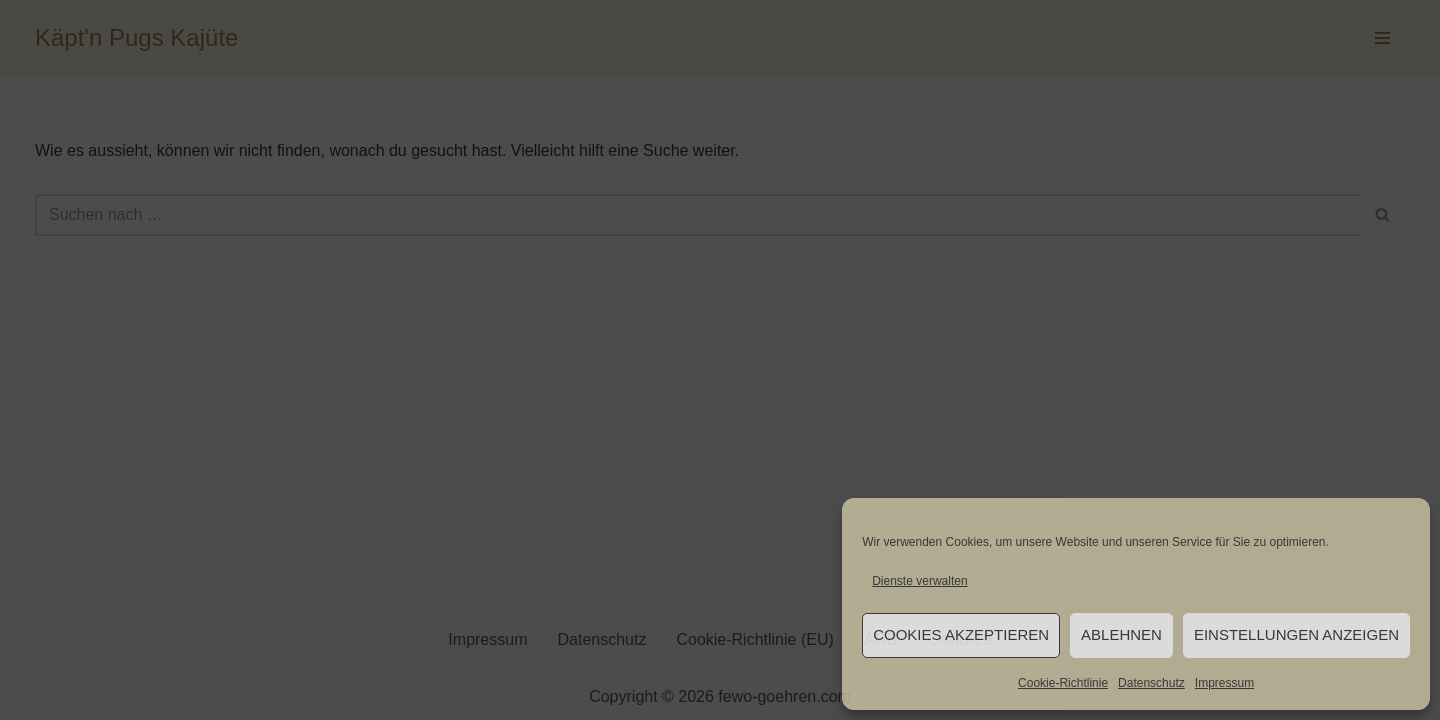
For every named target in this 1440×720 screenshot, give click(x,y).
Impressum (1224, 683)
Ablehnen (1121, 634)
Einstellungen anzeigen (1296, 634)
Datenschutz (1151, 683)
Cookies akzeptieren (961, 634)
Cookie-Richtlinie (1063, 683)
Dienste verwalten (919, 581)
